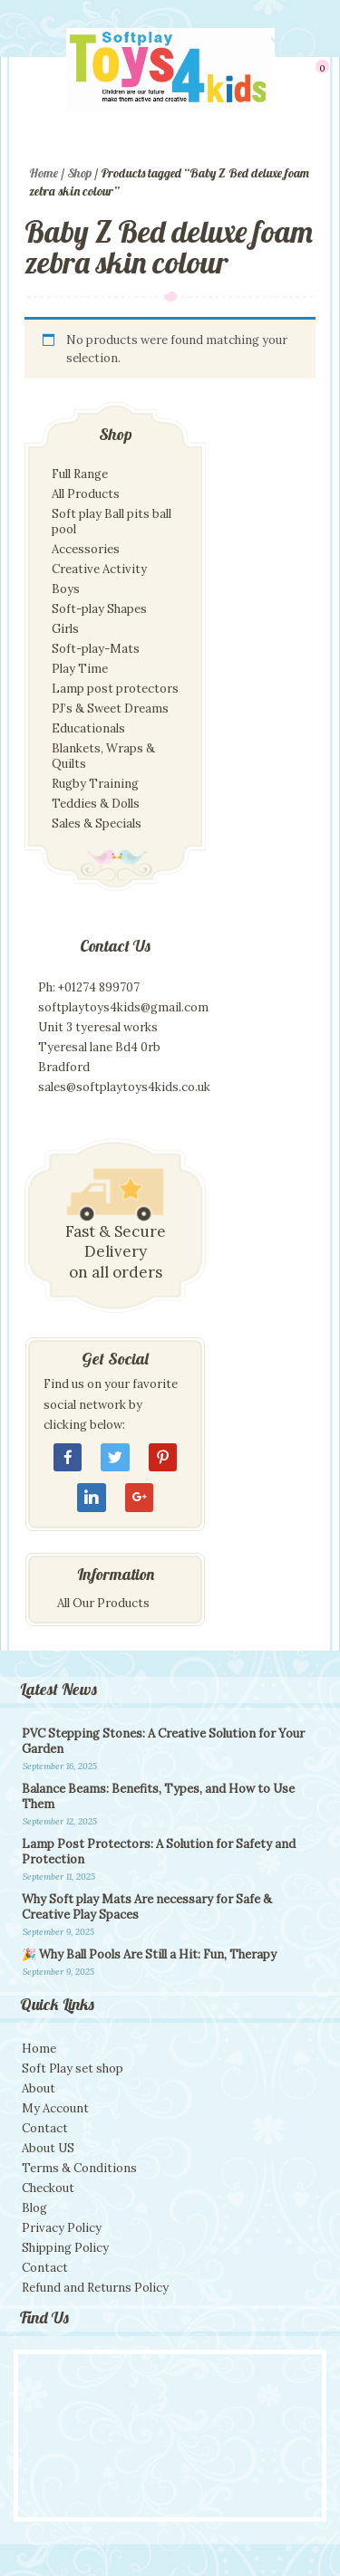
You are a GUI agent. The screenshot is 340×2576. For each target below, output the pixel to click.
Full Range (80, 474)
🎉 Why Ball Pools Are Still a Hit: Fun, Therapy (149, 1954)
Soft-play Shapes (99, 609)
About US (48, 2148)
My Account (55, 2108)
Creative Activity (99, 569)
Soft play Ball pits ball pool (111, 521)
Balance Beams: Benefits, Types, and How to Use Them (158, 1796)
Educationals (88, 728)
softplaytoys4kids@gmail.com (123, 1007)
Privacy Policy (62, 2228)
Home (43, 173)
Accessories (86, 549)
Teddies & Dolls (96, 803)
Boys (66, 589)
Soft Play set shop (72, 2068)
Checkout (48, 2188)
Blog (34, 2208)
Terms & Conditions (79, 2168)
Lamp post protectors (115, 688)
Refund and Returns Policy (95, 2287)
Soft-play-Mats (96, 648)
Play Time (80, 668)
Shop (79, 173)
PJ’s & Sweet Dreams (110, 708)
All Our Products (103, 1603)
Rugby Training (95, 783)
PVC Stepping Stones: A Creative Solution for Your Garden (163, 1741)
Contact (45, 2128)
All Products (86, 494)
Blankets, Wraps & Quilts (103, 756)
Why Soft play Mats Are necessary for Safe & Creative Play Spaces (147, 1906)
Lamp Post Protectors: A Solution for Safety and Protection (159, 1851)
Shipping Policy (65, 2247)
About (38, 2088)
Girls (65, 629)
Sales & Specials (96, 823)
